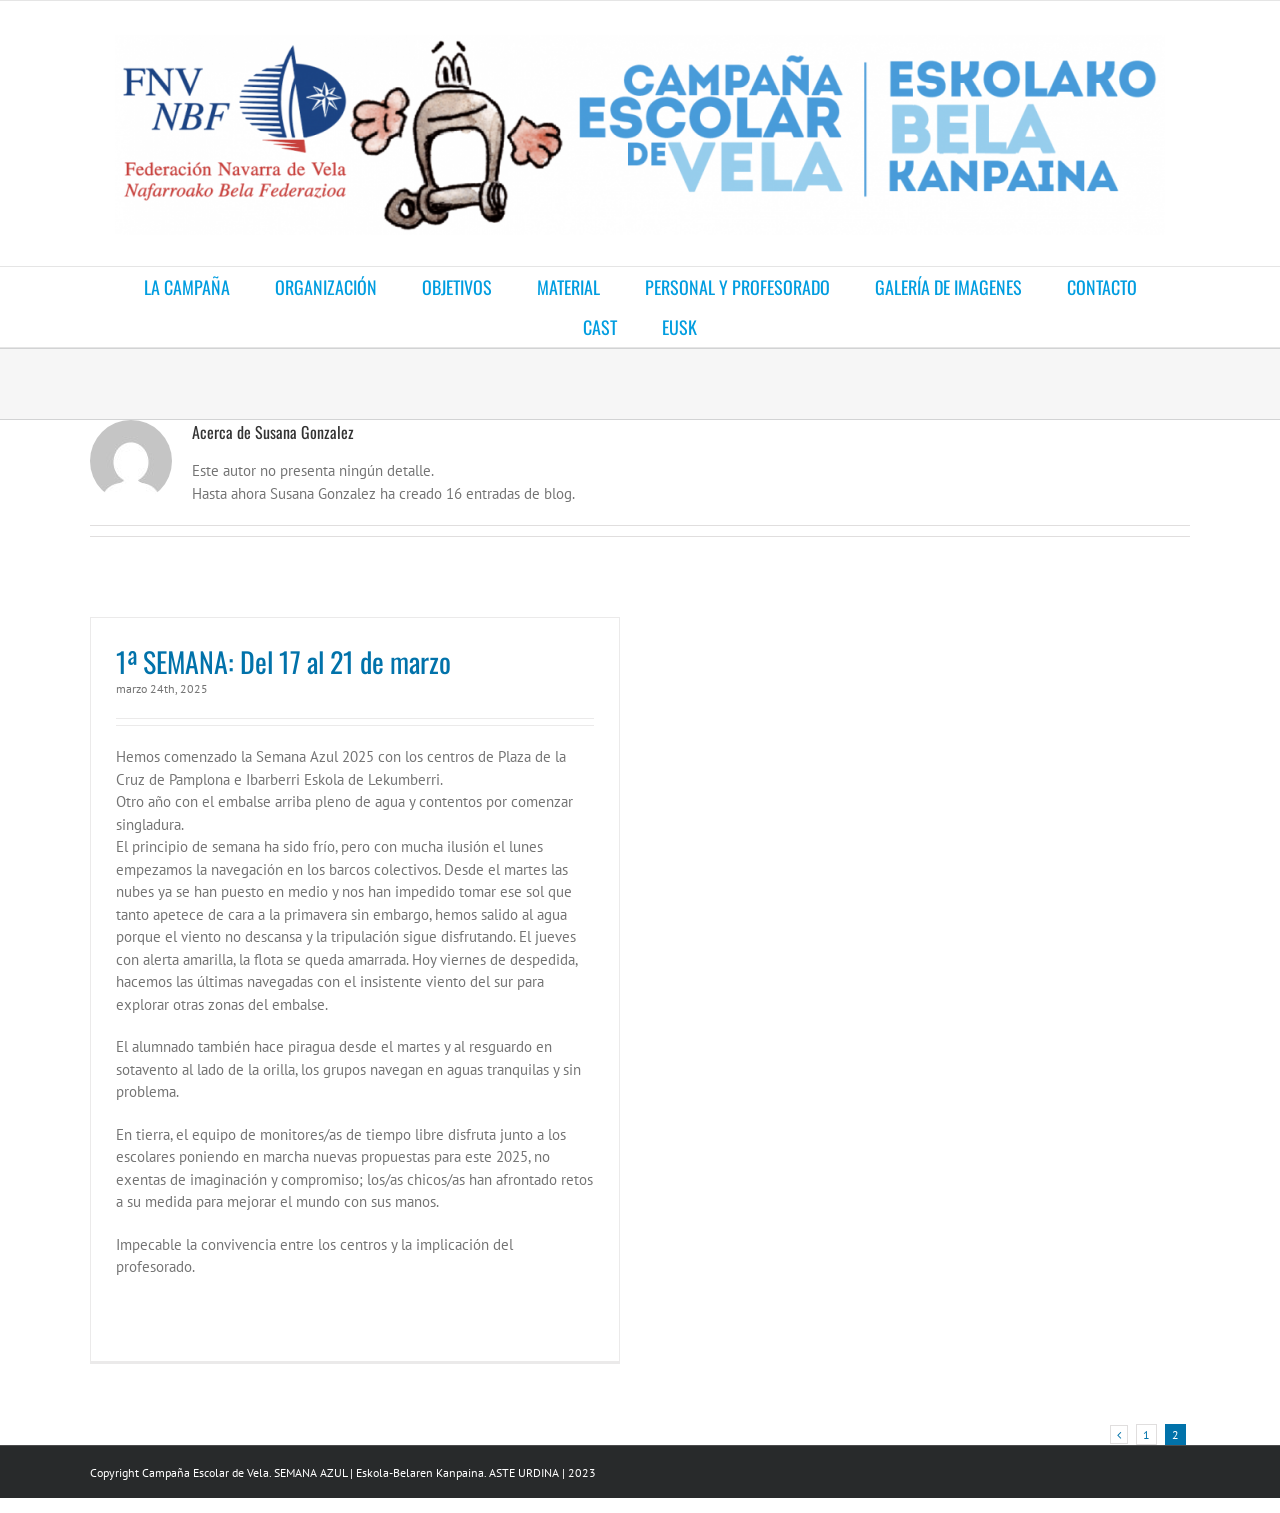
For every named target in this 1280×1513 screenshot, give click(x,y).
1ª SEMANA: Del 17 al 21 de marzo (283, 661)
